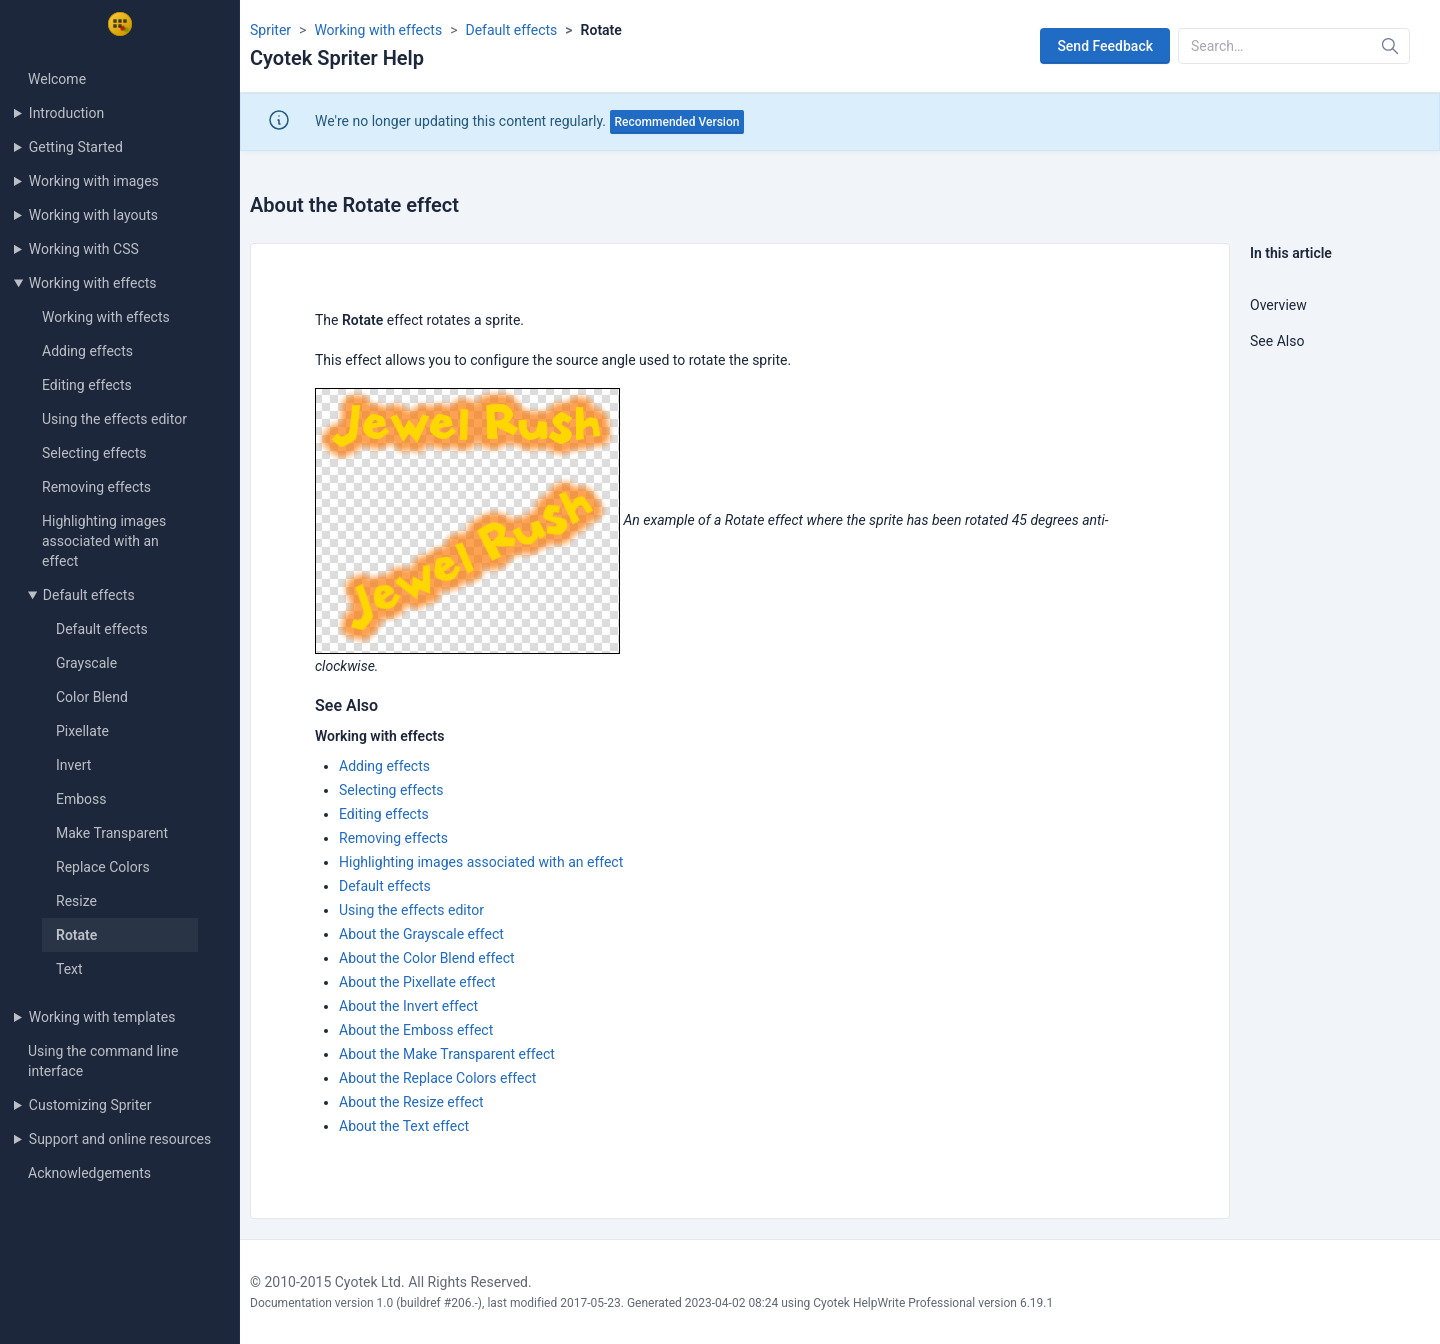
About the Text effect (404, 1126)
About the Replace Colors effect (437, 1078)
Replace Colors (103, 867)
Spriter (270, 30)
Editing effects (87, 385)
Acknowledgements (89, 1173)
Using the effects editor (114, 419)
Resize (76, 901)
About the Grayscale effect (421, 934)
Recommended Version (677, 122)
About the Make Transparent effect (447, 1054)
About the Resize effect (411, 1102)
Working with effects (93, 283)
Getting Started (76, 147)
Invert (73, 765)
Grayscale (86, 663)
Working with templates (102, 1017)
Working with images (94, 181)
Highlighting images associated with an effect (104, 541)
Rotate (76, 935)
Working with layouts (93, 215)
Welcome (57, 79)
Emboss (81, 799)
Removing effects (96, 487)
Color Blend (92, 697)
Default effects (89, 595)
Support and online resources (120, 1139)
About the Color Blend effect (427, 958)
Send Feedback (1105, 46)
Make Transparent (112, 833)
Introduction (66, 113)
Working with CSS (84, 249)
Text (69, 969)
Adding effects (87, 351)
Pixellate (82, 731)
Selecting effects (94, 453)
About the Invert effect (408, 1006)
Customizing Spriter (90, 1105)
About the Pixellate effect (417, 982)
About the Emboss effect (416, 1030)
